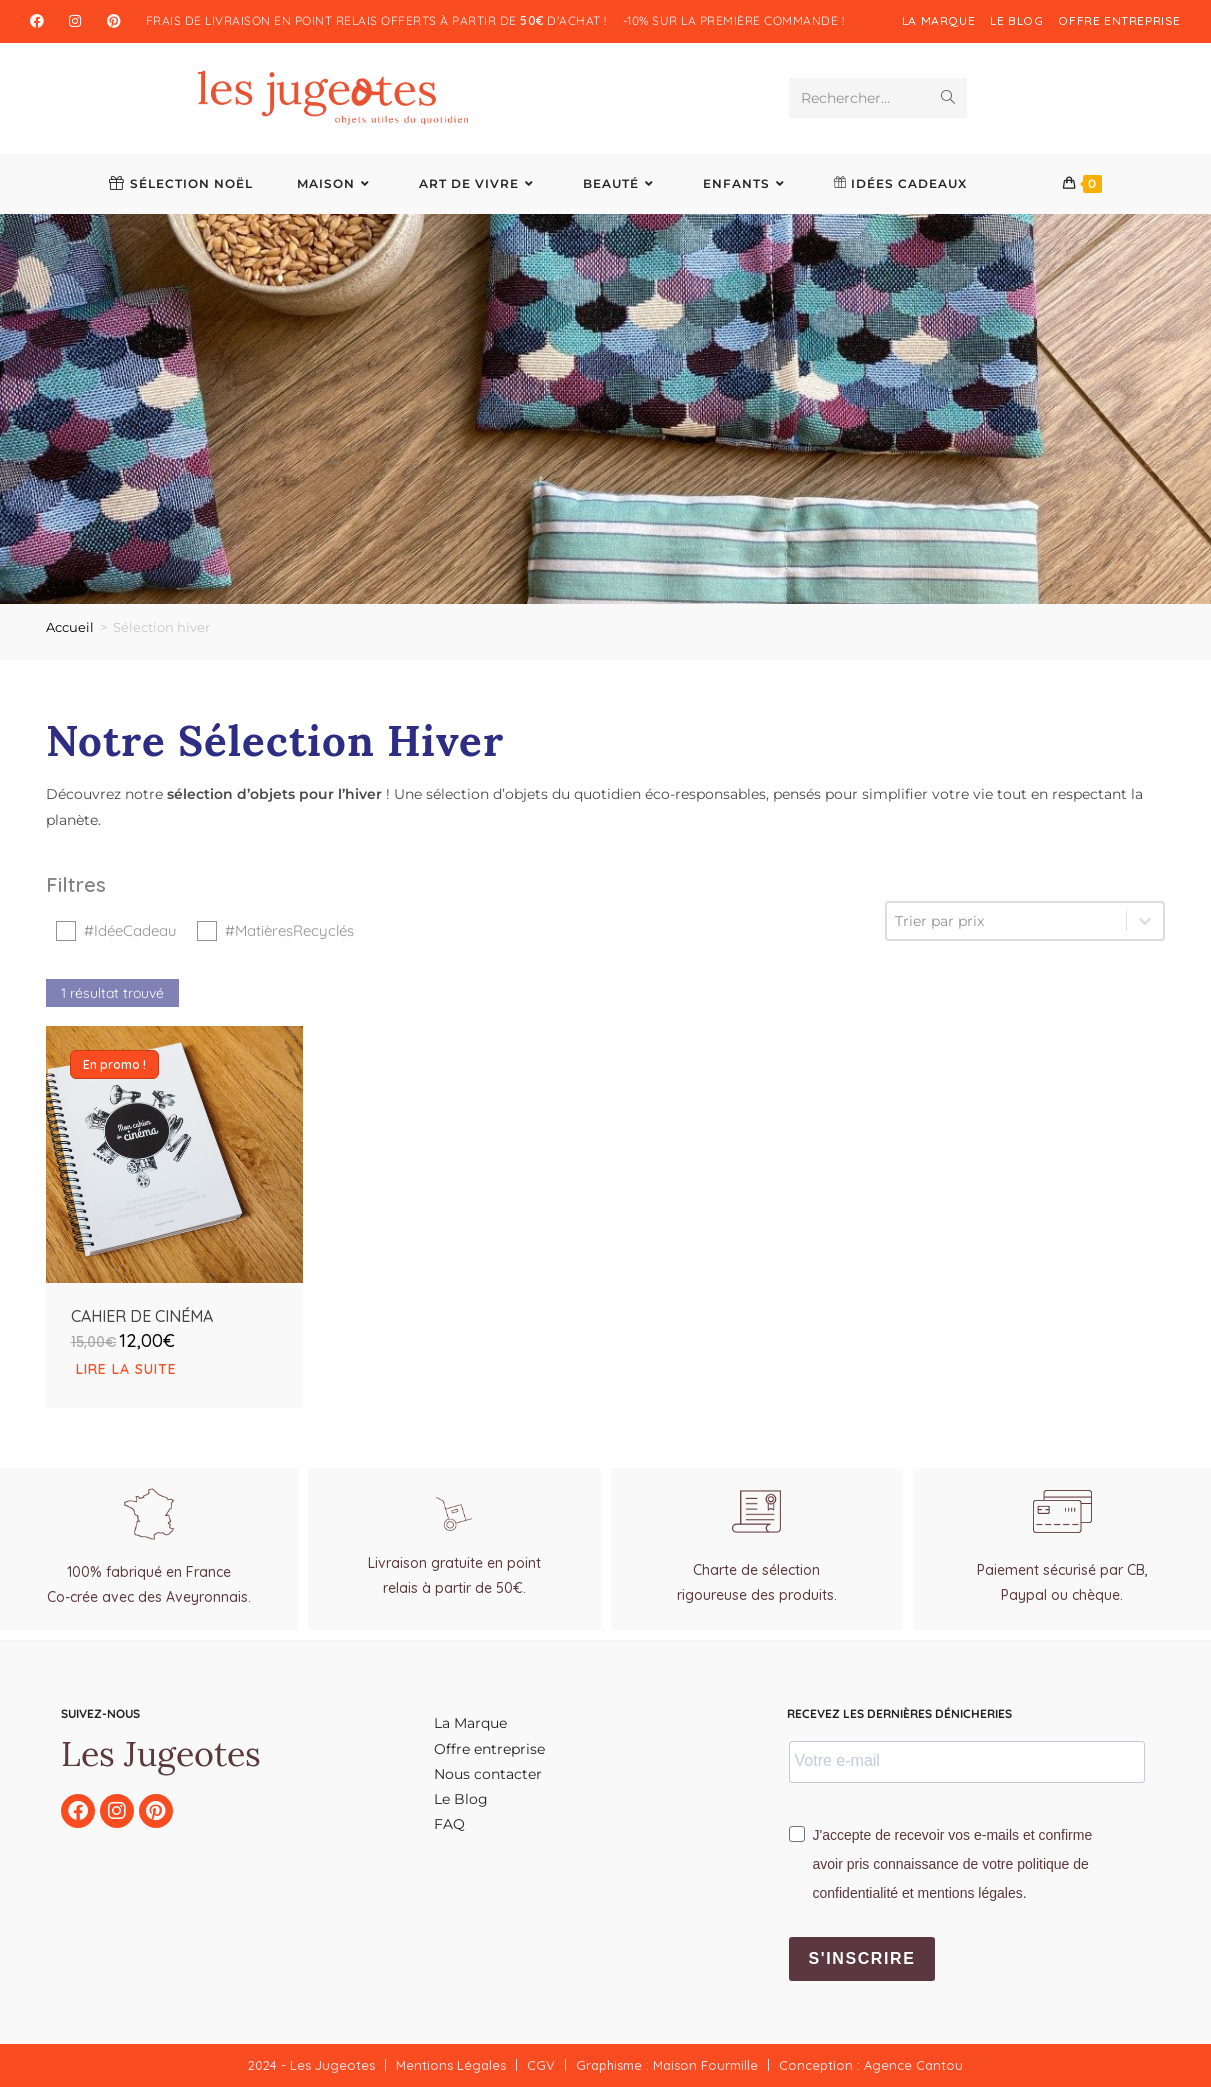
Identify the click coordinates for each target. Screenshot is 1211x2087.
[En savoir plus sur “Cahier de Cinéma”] (175, 1412)
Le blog (1016, 20)
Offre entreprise (1119, 20)
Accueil (70, 627)
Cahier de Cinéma (142, 1359)
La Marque (938, 20)
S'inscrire (862, 1958)
